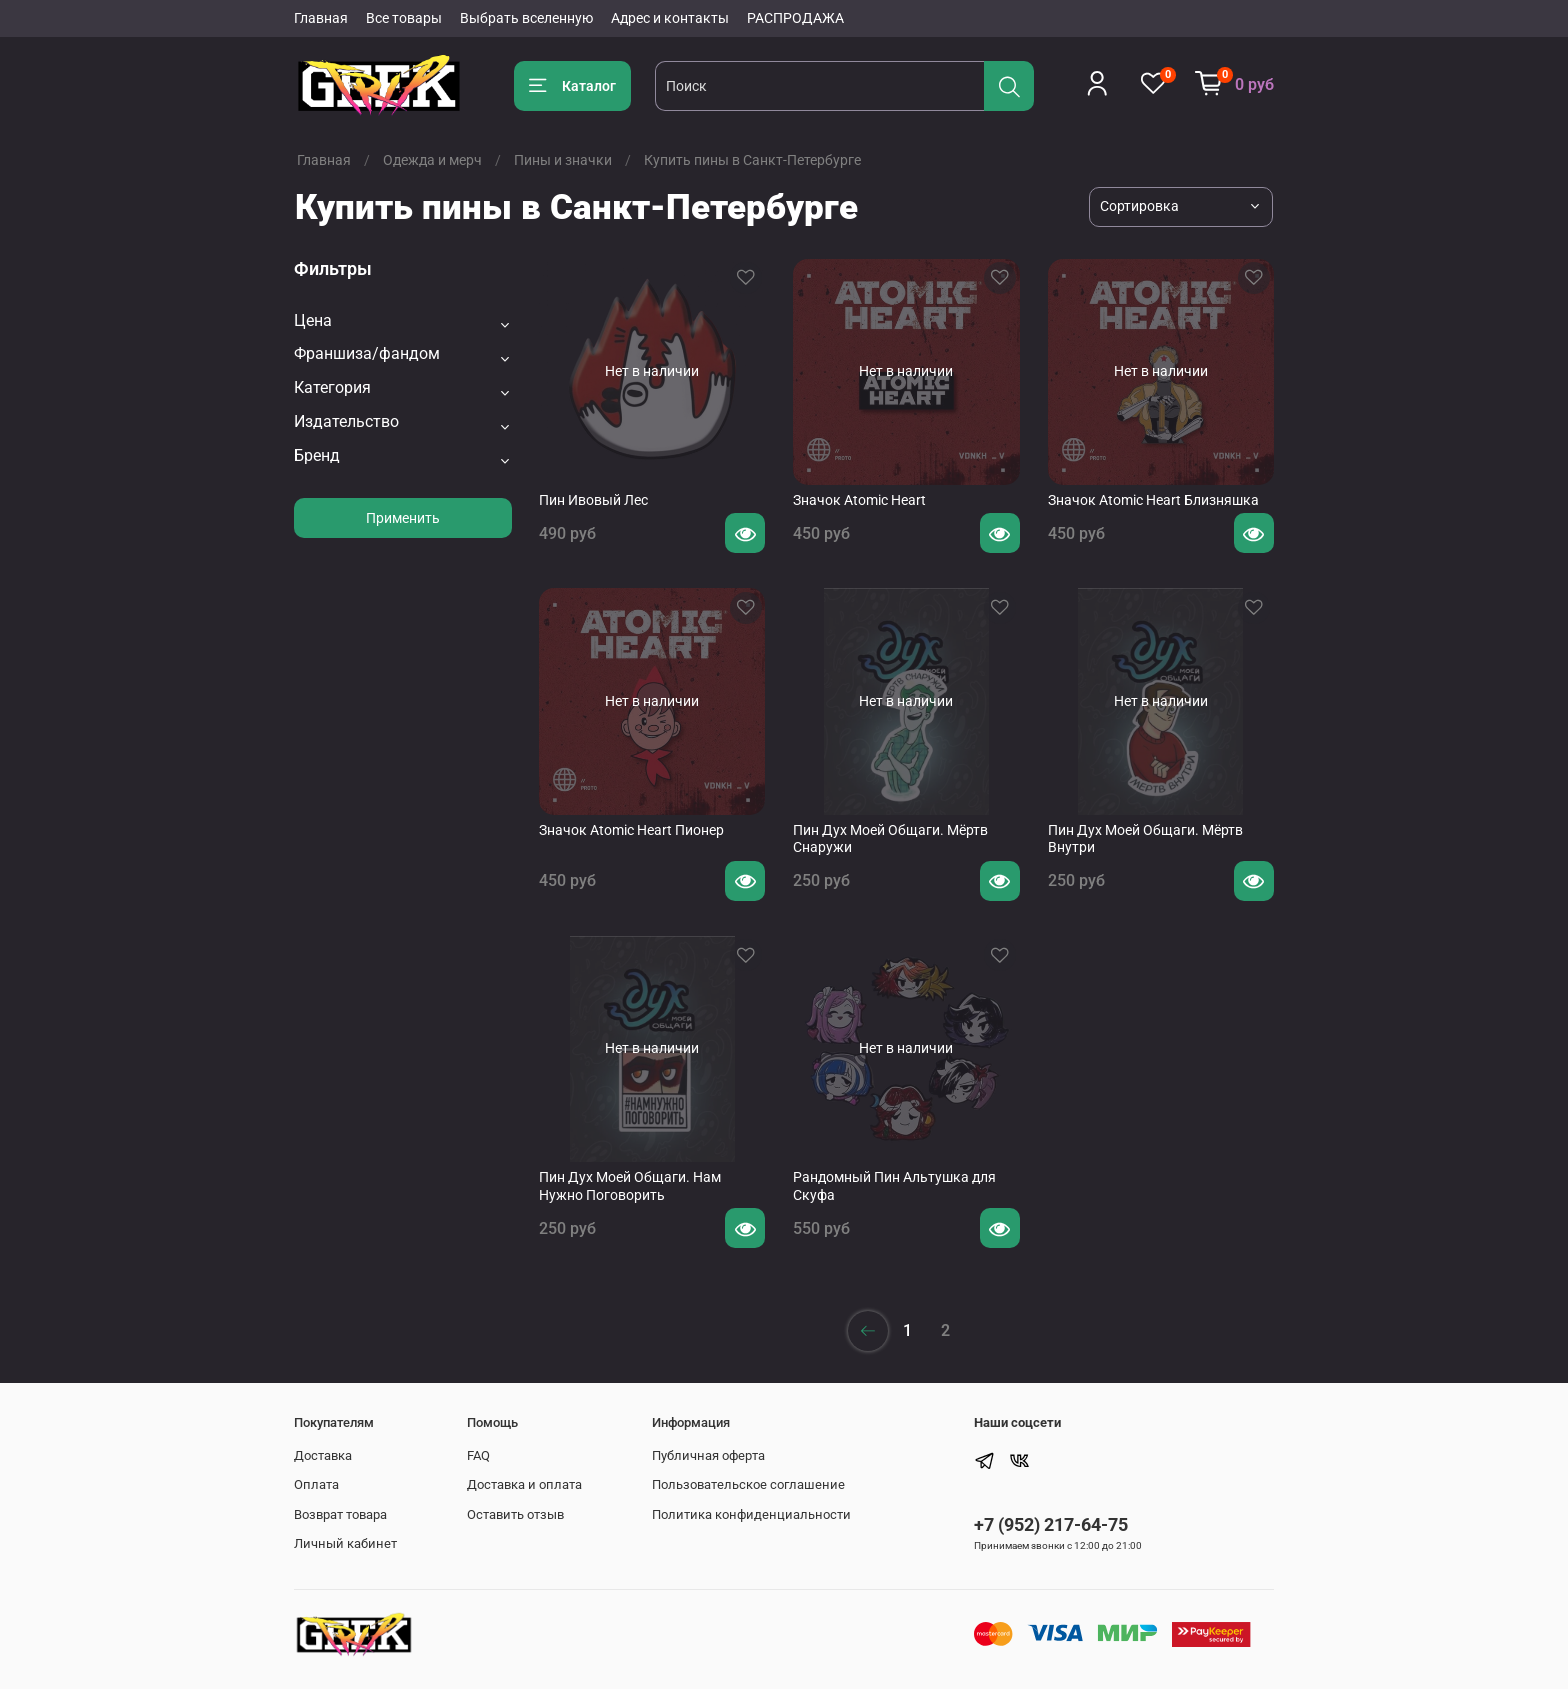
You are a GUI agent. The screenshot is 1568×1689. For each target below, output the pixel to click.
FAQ (478, 1455)
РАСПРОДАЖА (795, 18)
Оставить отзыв (515, 1514)
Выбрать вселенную (526, 18)
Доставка (323, 1455)
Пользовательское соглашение (748, 1484)
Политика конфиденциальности (751, 1514)
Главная (321, 18)
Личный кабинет (345, 1543)
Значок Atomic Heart (859, 500)
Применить (403, 518)
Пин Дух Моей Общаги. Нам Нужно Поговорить (630, 1186)
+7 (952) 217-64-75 (1051, 1524)
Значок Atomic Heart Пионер (631, 830)
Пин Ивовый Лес (593, 500)
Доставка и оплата (524, 1484)
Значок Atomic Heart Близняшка (1153, 500)
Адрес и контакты (670, 18)
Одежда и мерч (432, 160)
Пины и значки (563, 160)
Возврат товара (340, 1514)
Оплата (316, 1484)
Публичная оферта (708, 1455)
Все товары (404, 18)
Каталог (572, 86)
